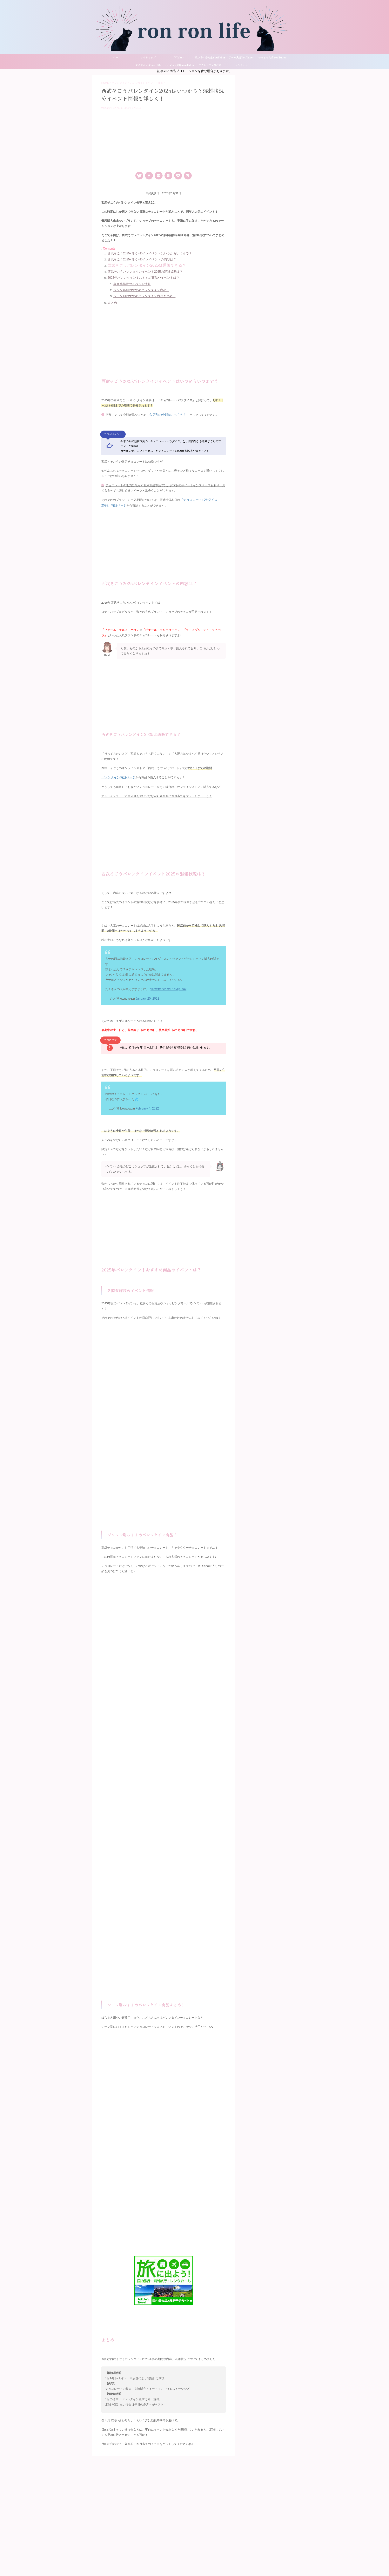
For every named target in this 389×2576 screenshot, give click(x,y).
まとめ (112, 301)
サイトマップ (148, 57)
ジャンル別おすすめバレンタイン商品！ (139, 288)
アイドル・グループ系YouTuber (148, 66)
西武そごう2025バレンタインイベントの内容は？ (140, 259)
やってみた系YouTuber (272, 57)
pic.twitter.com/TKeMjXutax (167, 985)
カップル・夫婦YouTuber (179, 65)
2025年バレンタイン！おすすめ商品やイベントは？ (141, 276)
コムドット (241, 65)
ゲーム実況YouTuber (241, 57)
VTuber (179, 57)
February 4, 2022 (147, 1104)
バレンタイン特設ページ (117, 774)
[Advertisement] (156, 139)
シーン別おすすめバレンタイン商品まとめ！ (142, 294)
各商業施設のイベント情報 (130, 283)
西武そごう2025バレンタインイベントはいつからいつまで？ (147, 253)
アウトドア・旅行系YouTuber (210, 66)
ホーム (117, 57)
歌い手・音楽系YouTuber (210, 57)
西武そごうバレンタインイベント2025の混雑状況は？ (143, 271)
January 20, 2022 (147, 994)
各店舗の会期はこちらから (166, 413)
